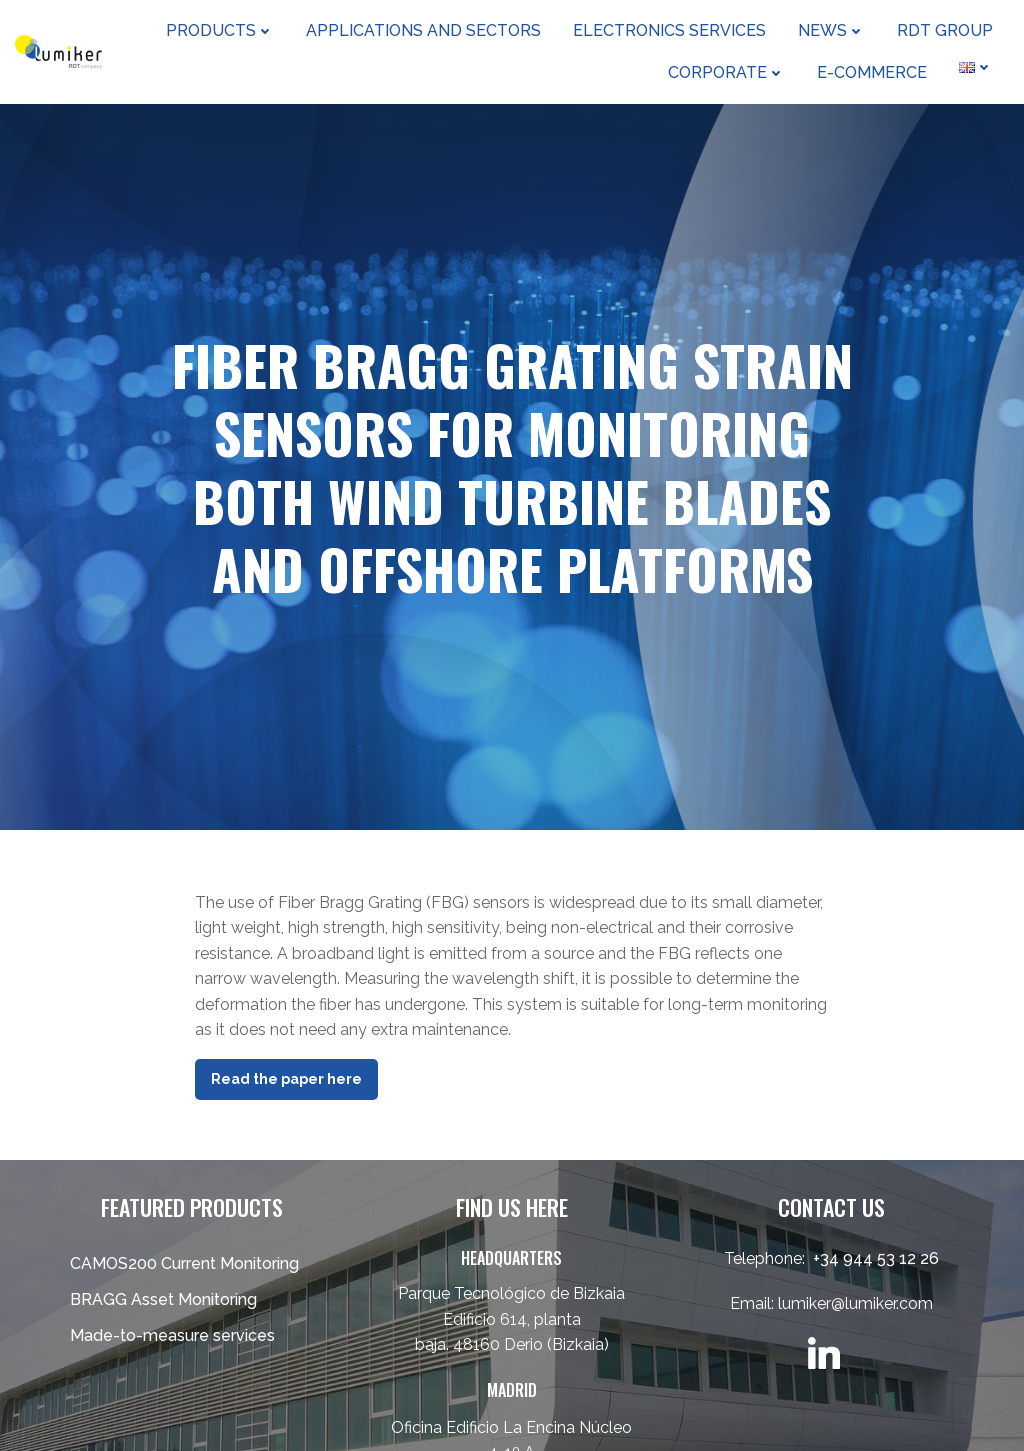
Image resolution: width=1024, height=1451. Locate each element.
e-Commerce (872, 72)
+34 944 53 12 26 (876, 1258)
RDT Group (945, 30)
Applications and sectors (423, 30)
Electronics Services (669, 30)
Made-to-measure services (172, 1335)
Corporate (726, 72)
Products (220, 30)
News (831, 30)
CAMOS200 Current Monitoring (184, 1263)
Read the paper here (286, 1079)
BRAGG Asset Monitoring (163, 1299)
